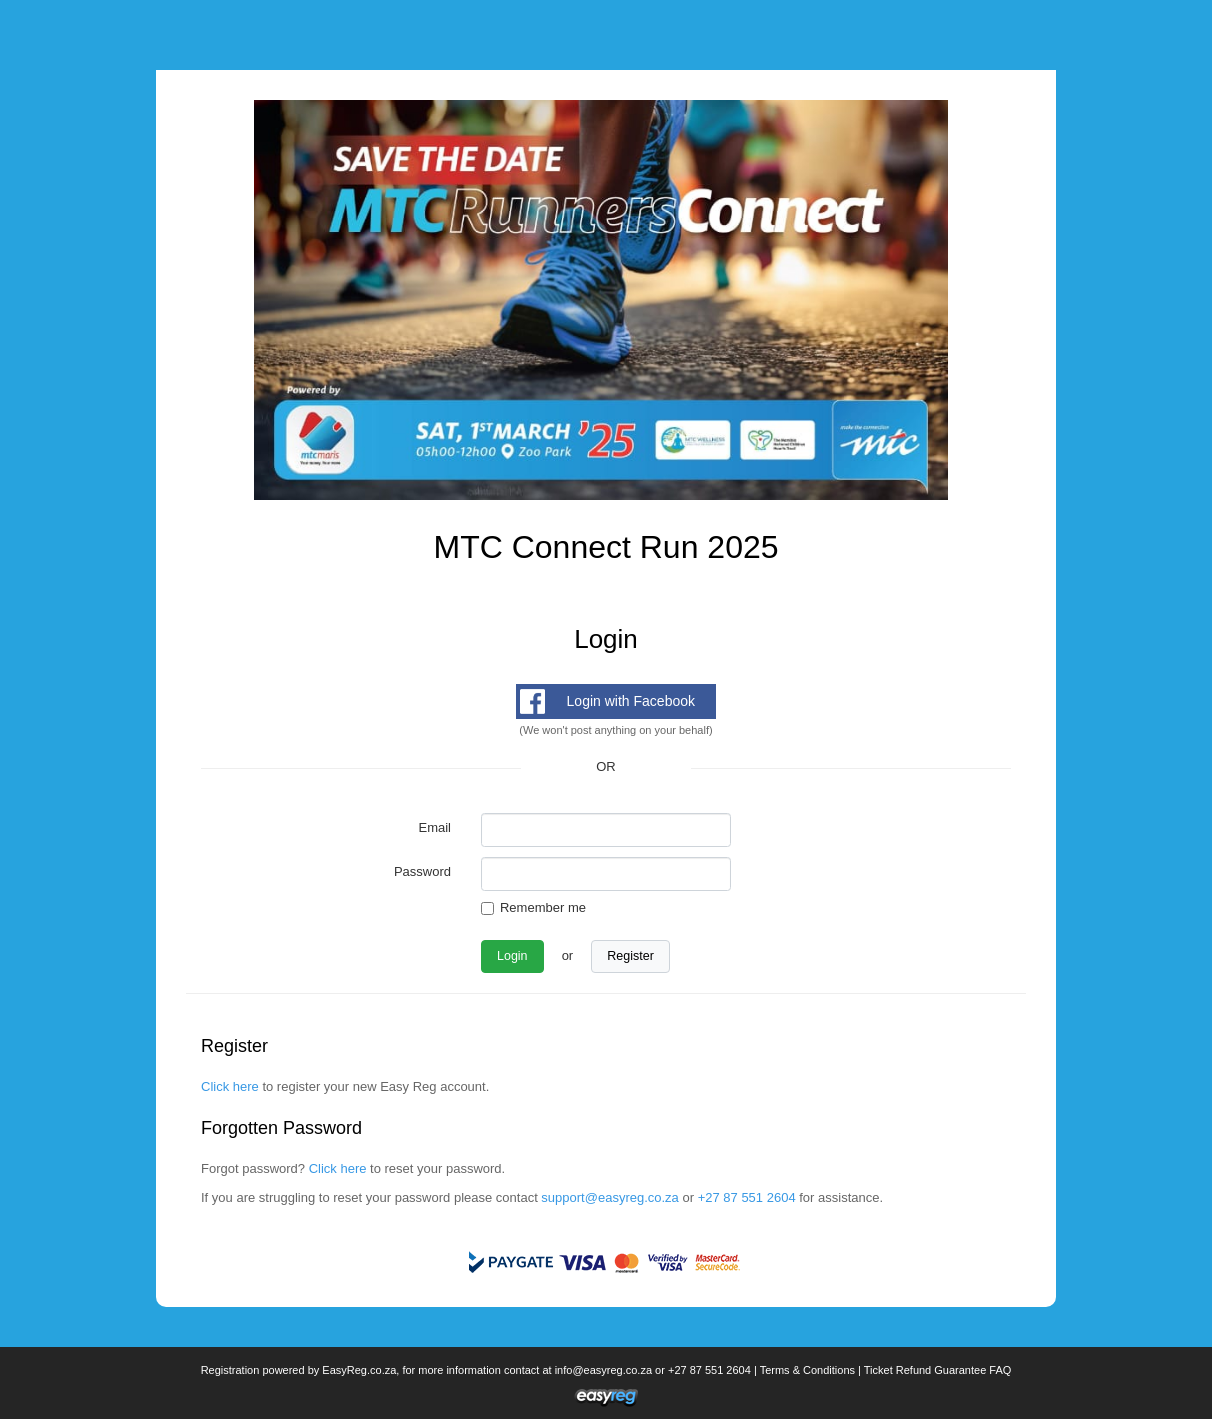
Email (434, 827)
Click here (230, 1086)
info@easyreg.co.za (603, 1370)
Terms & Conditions (807, 1370)
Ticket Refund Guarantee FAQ (938, 1370)
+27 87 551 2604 (747, 1197)
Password (422, 871)
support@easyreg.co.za (610, 1197)
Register (630, 956)
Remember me (543, 907)
